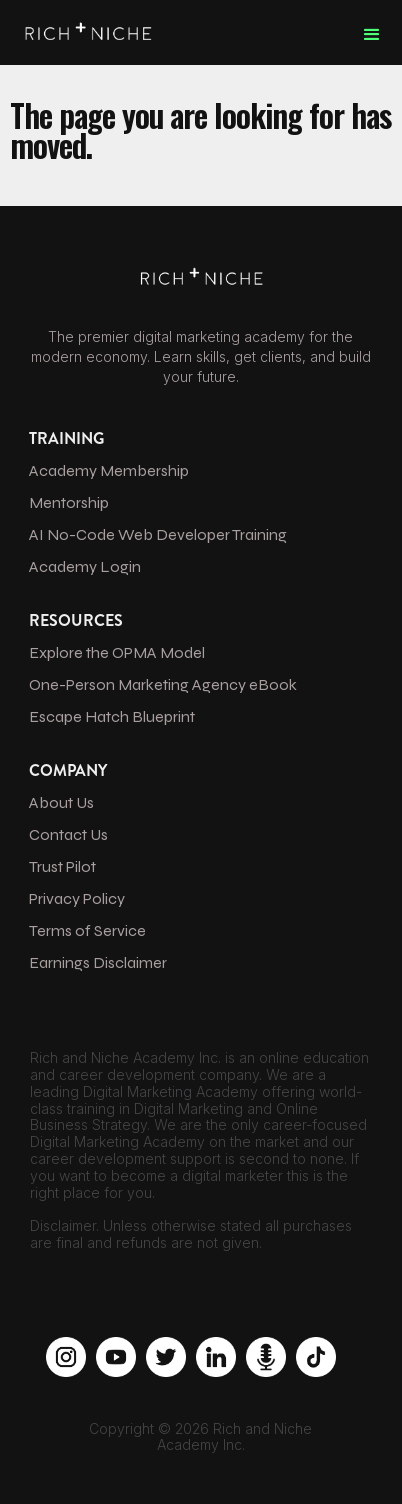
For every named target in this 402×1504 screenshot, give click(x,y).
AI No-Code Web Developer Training (158, 534)
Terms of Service (87, 930)
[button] (372, 35)
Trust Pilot (62, 866)
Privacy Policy (77, 898)
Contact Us (68, 834)
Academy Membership (109, 470)
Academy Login (85, 566)
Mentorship (69, 502)
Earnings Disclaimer (98, 962)
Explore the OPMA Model (117, 652)
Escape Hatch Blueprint (112, 716)
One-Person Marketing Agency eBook (163, 684)
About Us (61, 802)
